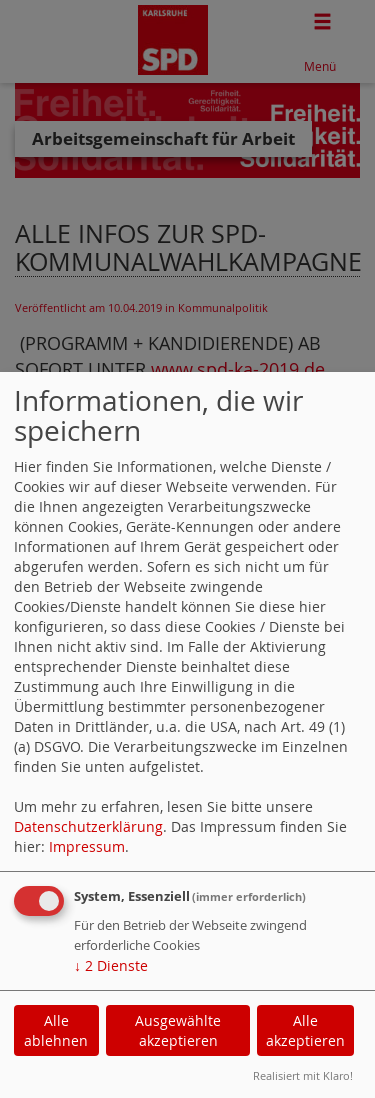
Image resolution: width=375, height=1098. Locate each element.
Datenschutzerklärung (88, 826)
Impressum (87, 846)
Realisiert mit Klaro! (303, 1075)
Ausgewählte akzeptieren (178, 1030)
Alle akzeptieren (305, 1030)
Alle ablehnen (56, 1030)
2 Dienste (111, 965)
